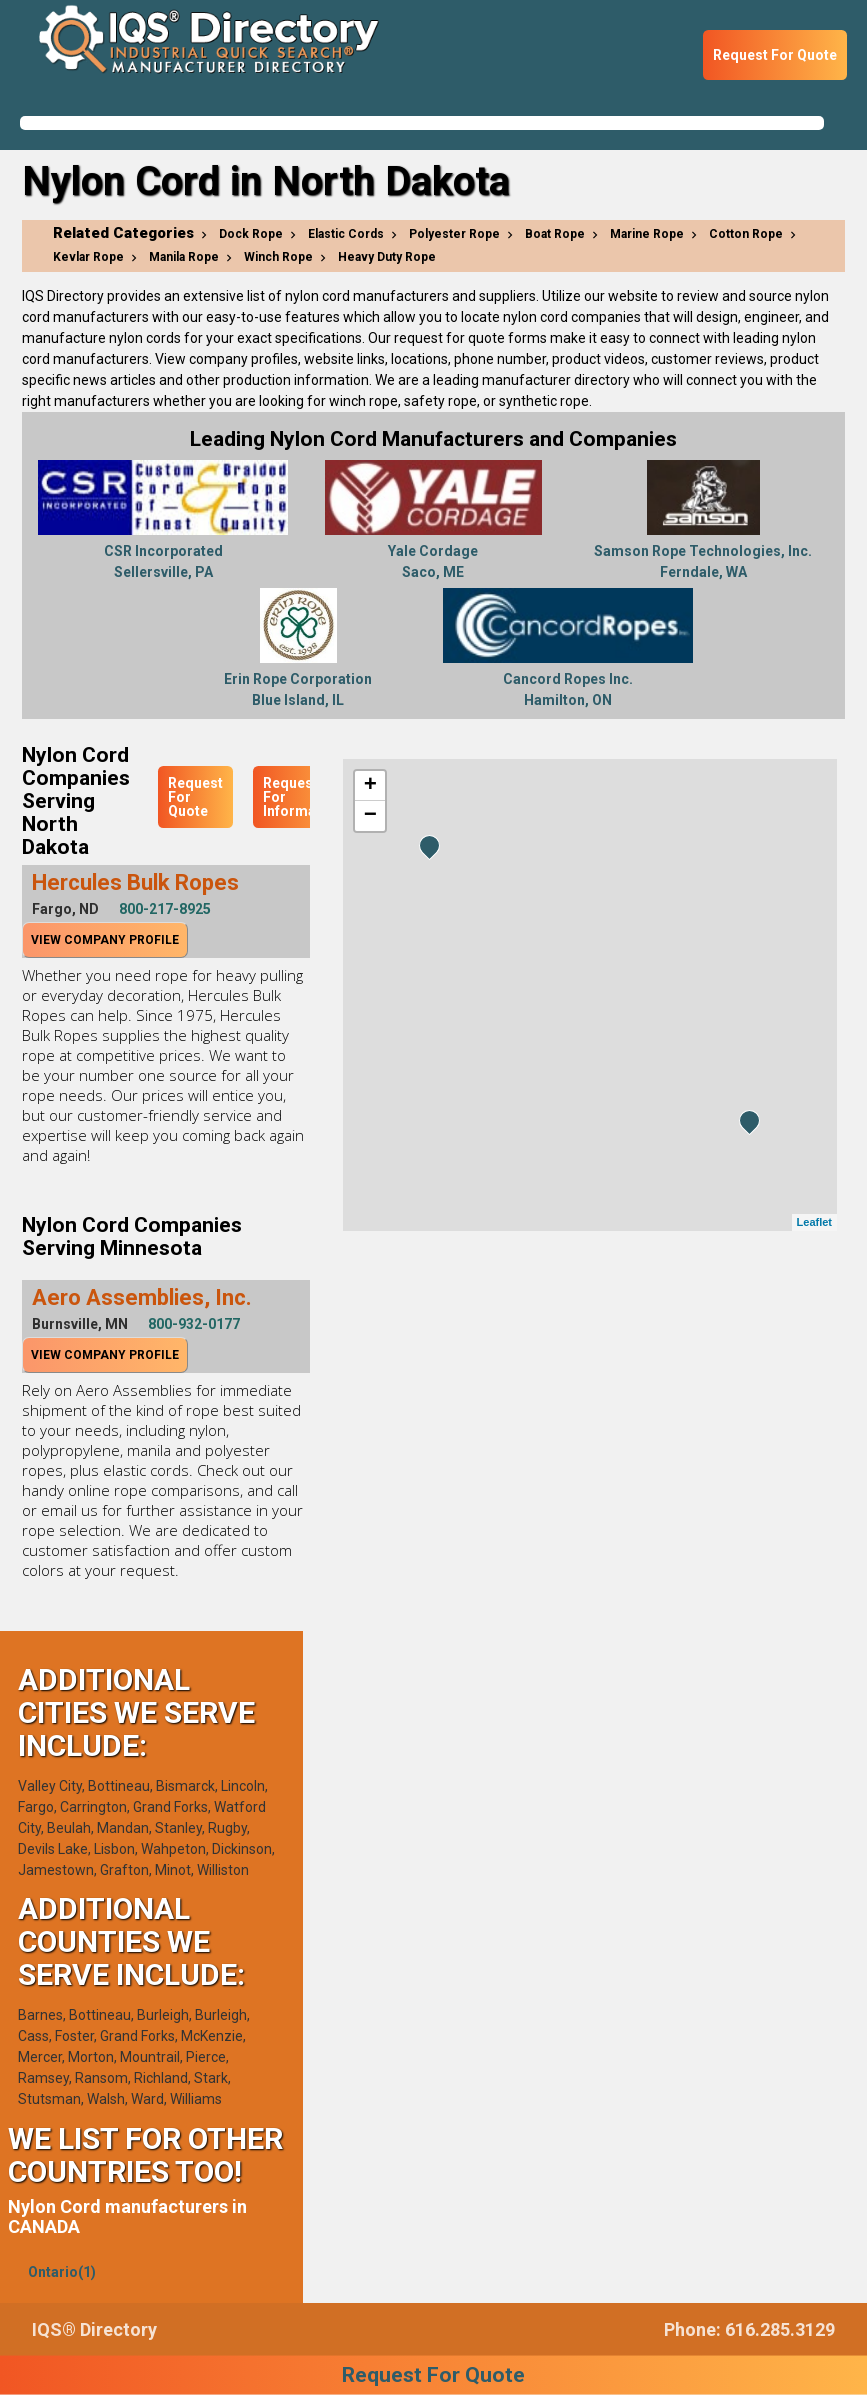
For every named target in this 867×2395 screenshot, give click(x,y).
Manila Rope (184, 257)
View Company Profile (105, 940)
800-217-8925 (165, 909)
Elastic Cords (346, 234)
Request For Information (302, 797)
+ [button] (370, 786)
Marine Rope (647, 234)
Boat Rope (555, 234)
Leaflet (814, 1222)
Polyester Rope (454, 234)
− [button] (370, 816)
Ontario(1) (62, 2272)
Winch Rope (278, 257)
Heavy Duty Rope (387, 257)
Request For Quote (775, 55)
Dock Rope (251, 234)
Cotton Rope (746, 234)
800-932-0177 (194, 1324)
